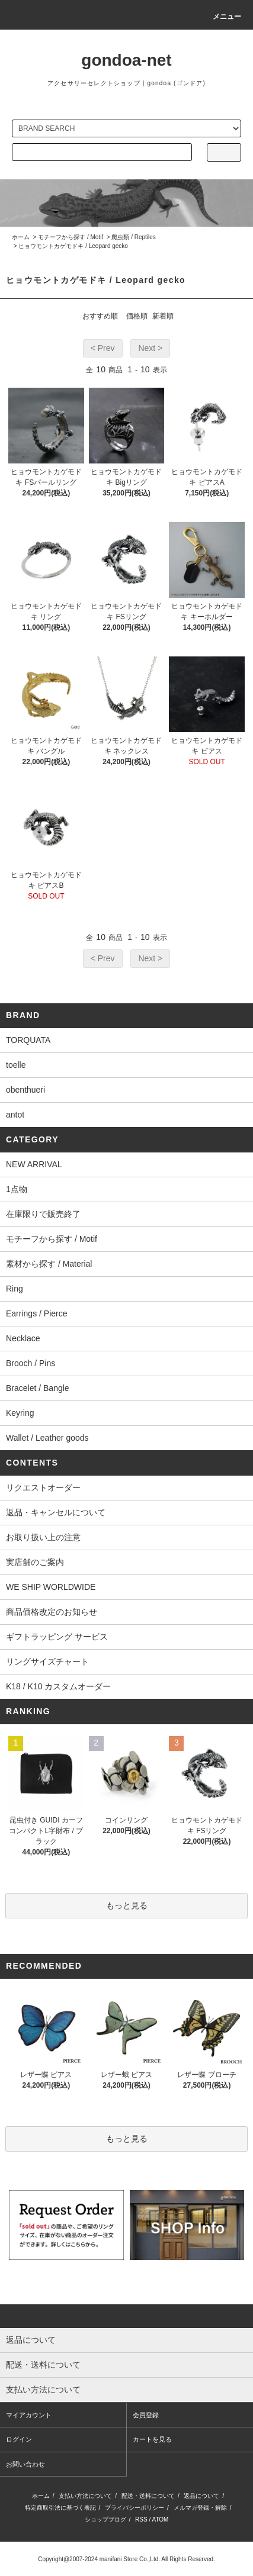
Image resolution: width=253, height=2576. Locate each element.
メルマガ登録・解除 (200, 2507)
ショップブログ (105, 2519)
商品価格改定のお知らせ (51, 1612)
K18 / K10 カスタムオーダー (58, 1686)
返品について (201, 2496)
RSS (141, 2519)
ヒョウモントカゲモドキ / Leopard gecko (73, 246)
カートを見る (152, 2439)
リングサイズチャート (47, 1661)
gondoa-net (126, 60)
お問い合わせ (25, 2464)
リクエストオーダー (43, 1487)
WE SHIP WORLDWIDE (50, 1587)
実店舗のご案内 (35, 1562)
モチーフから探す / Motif (70, 237)
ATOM (160, 2519)
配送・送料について (148, 2496)
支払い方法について (85, 2496)
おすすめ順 (100, 316)
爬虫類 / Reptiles (133, 237)
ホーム (21, 237)
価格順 (137, 316)
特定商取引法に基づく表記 (60, 2507)
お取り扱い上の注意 (43, 1537)
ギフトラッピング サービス (57, 1636)
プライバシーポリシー (134, 2507)
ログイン (19, 2439)
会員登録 (146, 2415)
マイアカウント (29, 2415)
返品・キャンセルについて (55, 1512)
